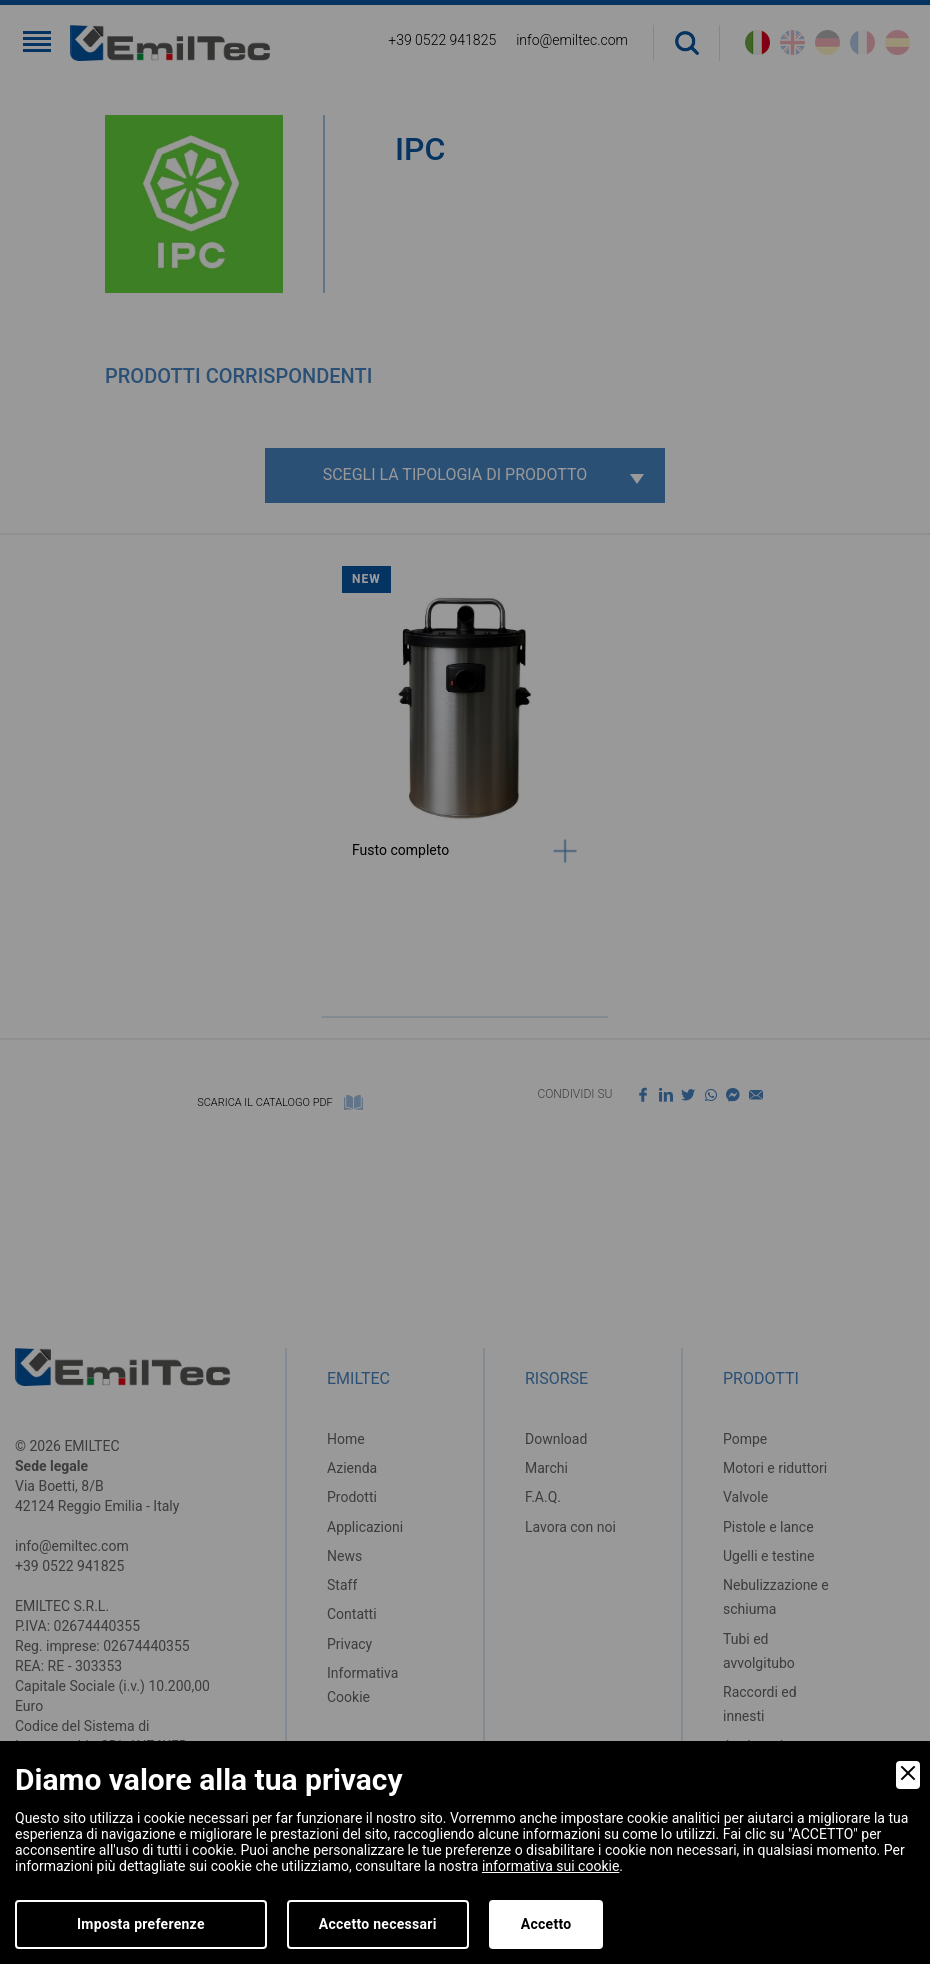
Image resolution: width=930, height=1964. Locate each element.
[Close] (908, 1775)
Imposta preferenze (141, 1924)
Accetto (546, 1924)
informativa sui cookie (550, 1866)
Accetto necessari (378, 1924)
